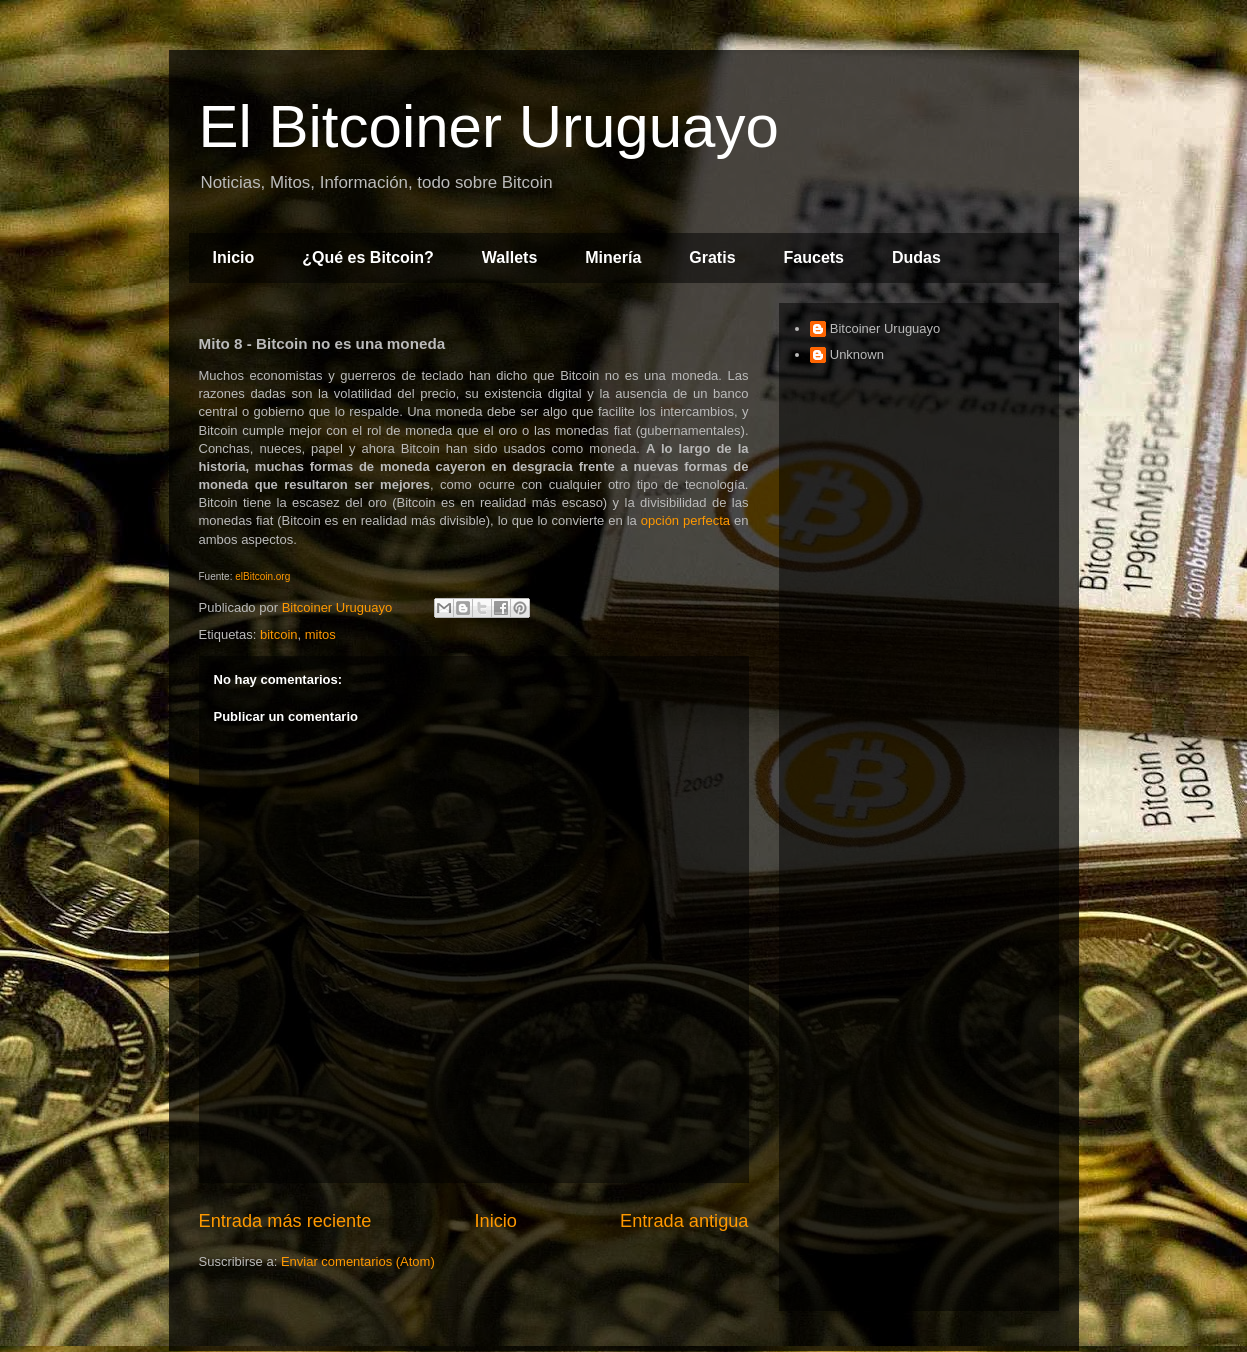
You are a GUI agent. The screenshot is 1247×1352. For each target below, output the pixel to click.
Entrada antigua (684, 1221)
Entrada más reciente (285, 1221)
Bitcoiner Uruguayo (885, 328)
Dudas (916, 257)
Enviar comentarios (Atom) (358, 1261)
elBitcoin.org (262, 576)
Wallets (509, 257)
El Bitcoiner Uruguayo (489, 126)
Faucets (814, 257)
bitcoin (279, 634)
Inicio (234, 257)
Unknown (857, 354)
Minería (613, 257)
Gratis (712, 257)
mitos (320, 634)
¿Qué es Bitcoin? (368, 257)
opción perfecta (685, 520)
